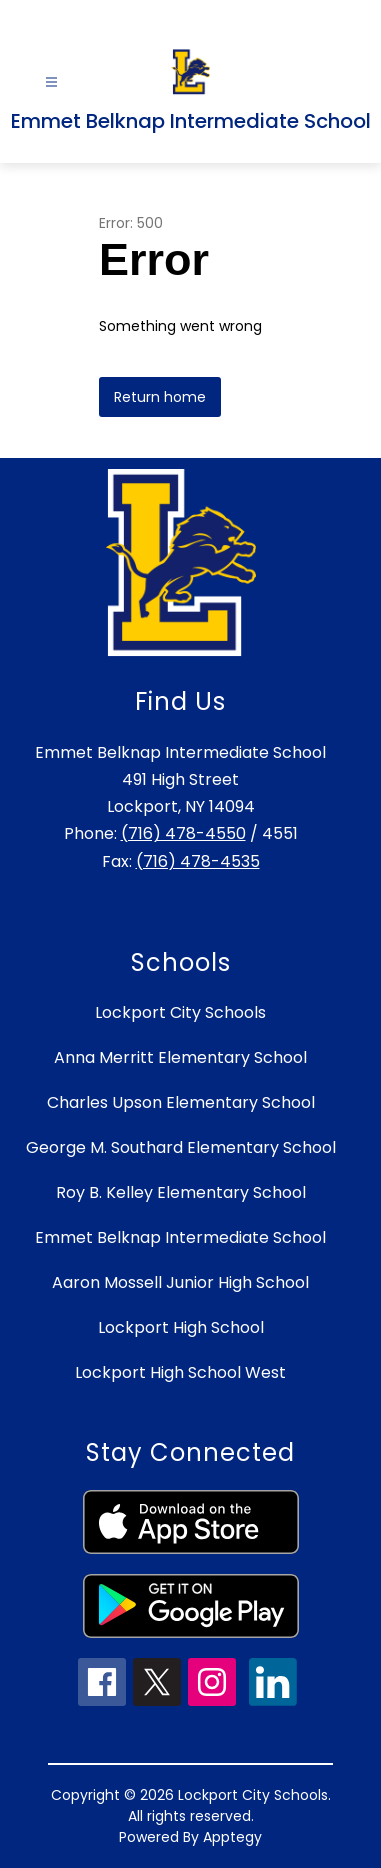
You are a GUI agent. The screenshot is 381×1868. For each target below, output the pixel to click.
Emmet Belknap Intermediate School (180, 1237)
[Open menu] (51, 82)
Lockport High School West (180, 1372)
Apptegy (232, 1837)
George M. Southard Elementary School (181, 1147)
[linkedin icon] (273, 1700)
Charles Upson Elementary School (181, 1102)
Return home (160, 397)
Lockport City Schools (180, 1012)
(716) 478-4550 (183, 833)
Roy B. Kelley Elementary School (181, 1192)
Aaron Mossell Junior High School (180, 1282)
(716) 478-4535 (198, 861)
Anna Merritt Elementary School (180, 1057)
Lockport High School (181, 1327)
